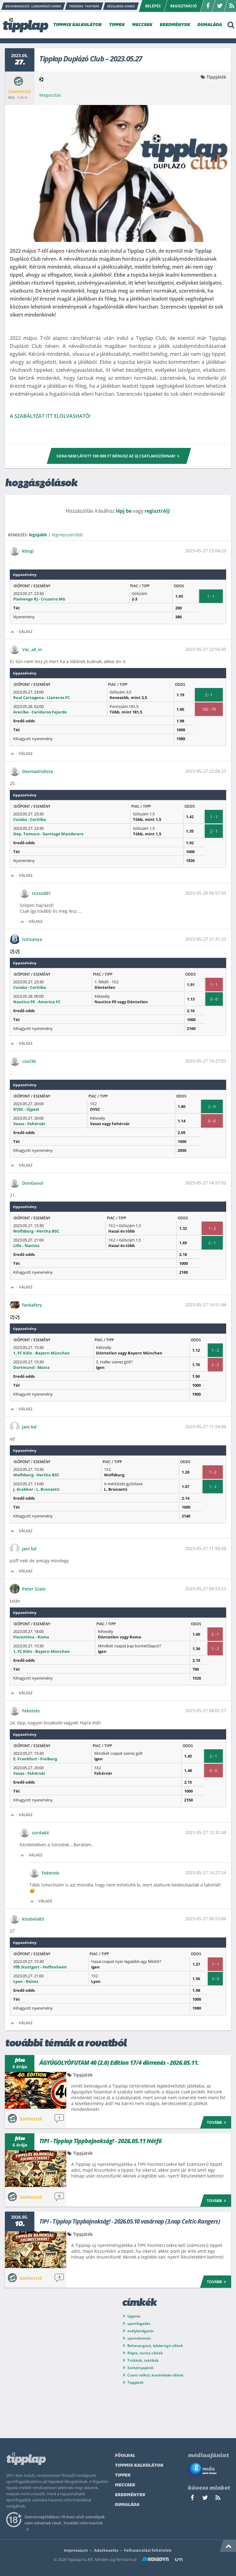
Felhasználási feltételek (148, 2550)
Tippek (122, 2475)
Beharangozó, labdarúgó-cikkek (155, 2345)
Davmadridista (37, 771)
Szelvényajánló (140, 2367)
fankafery (32, 1305)
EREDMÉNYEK (175, 25)
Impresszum (76, 2550)
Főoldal (125, 2456)
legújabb (38, 535)
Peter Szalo (34, 1589)
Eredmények (130, 2495)
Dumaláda (127, 2505)
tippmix (134, 2316)
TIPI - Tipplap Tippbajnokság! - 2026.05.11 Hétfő (100, 2141)
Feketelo (31, 1711)
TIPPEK (117, 25)
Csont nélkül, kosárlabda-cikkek (155, 2375)
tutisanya (32, 939)
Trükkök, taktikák (143, 2360)
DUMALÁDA (209, 25)
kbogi (28, 551)
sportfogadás (138, 2323)
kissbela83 (33, 1919)
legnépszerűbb (67, 535)
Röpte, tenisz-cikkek (145, 2353)
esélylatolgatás (140, 2330)
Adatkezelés (106, 2550)
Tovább (217, 2122)
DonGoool (32, 1183)
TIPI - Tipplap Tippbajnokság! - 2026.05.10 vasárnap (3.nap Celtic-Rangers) (129, 2221)
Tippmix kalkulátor (139, 2465)
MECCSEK (142, 25)
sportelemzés (139, 2338)
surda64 (40, 1833)
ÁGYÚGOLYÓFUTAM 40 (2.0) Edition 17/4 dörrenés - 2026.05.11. (119, 2063)
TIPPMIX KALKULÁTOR (77, 25)
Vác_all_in (32, 649)
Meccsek (125, 2485)
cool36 (29, 1061)
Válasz (26, 631)
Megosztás (50, 95)
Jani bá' (29, 1427)
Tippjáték (216, 77)
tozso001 (41, 893)
